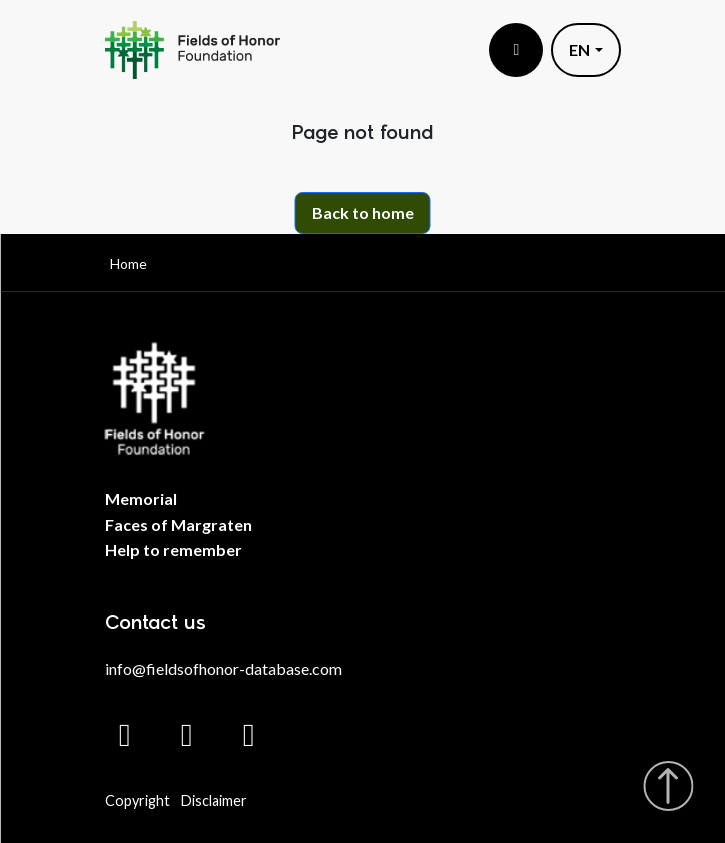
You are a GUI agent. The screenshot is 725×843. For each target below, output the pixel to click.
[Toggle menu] (516, 50)
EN (579, 49)
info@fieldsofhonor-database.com (223, 668)
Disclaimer (214, 800)
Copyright (137, 800)
